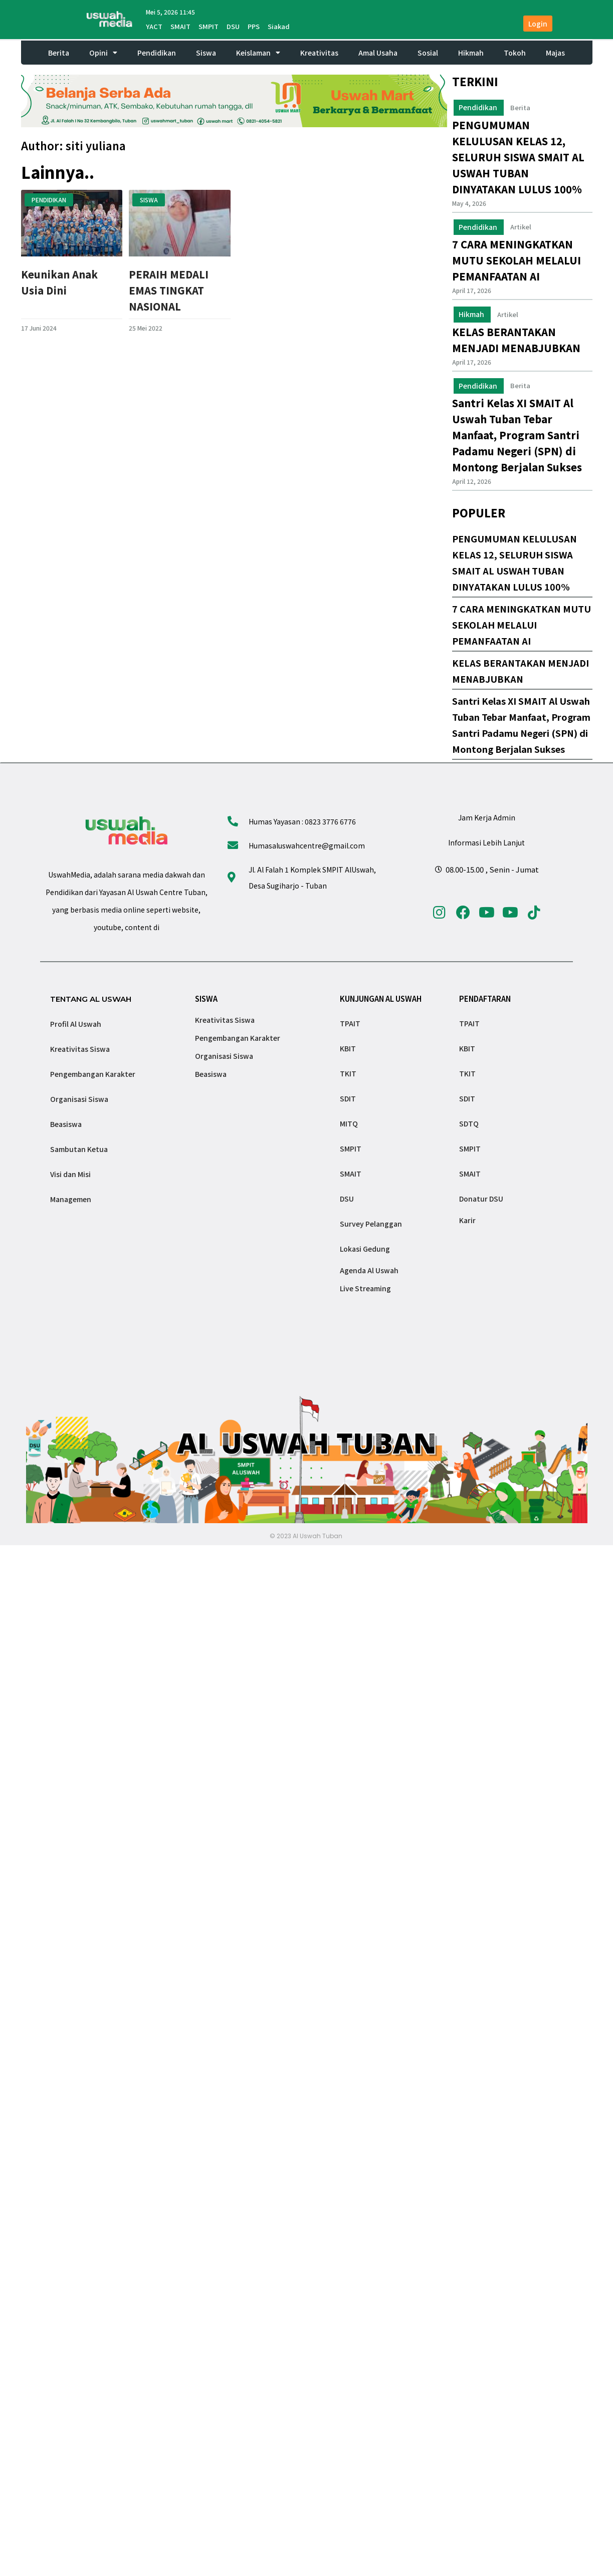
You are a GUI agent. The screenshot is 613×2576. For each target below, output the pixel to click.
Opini (103, 52)
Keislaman (258, 52)
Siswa (206, 53)
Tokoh (515, 53)
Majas (555, 53)
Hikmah (471, 53)
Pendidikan (156, 53)
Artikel (520, 227)
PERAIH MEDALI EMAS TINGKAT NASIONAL (169, 290)
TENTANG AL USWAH (90, 999)
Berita (58, 53)
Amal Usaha (377, 53)
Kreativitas (319, 53)
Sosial (428, 53)
